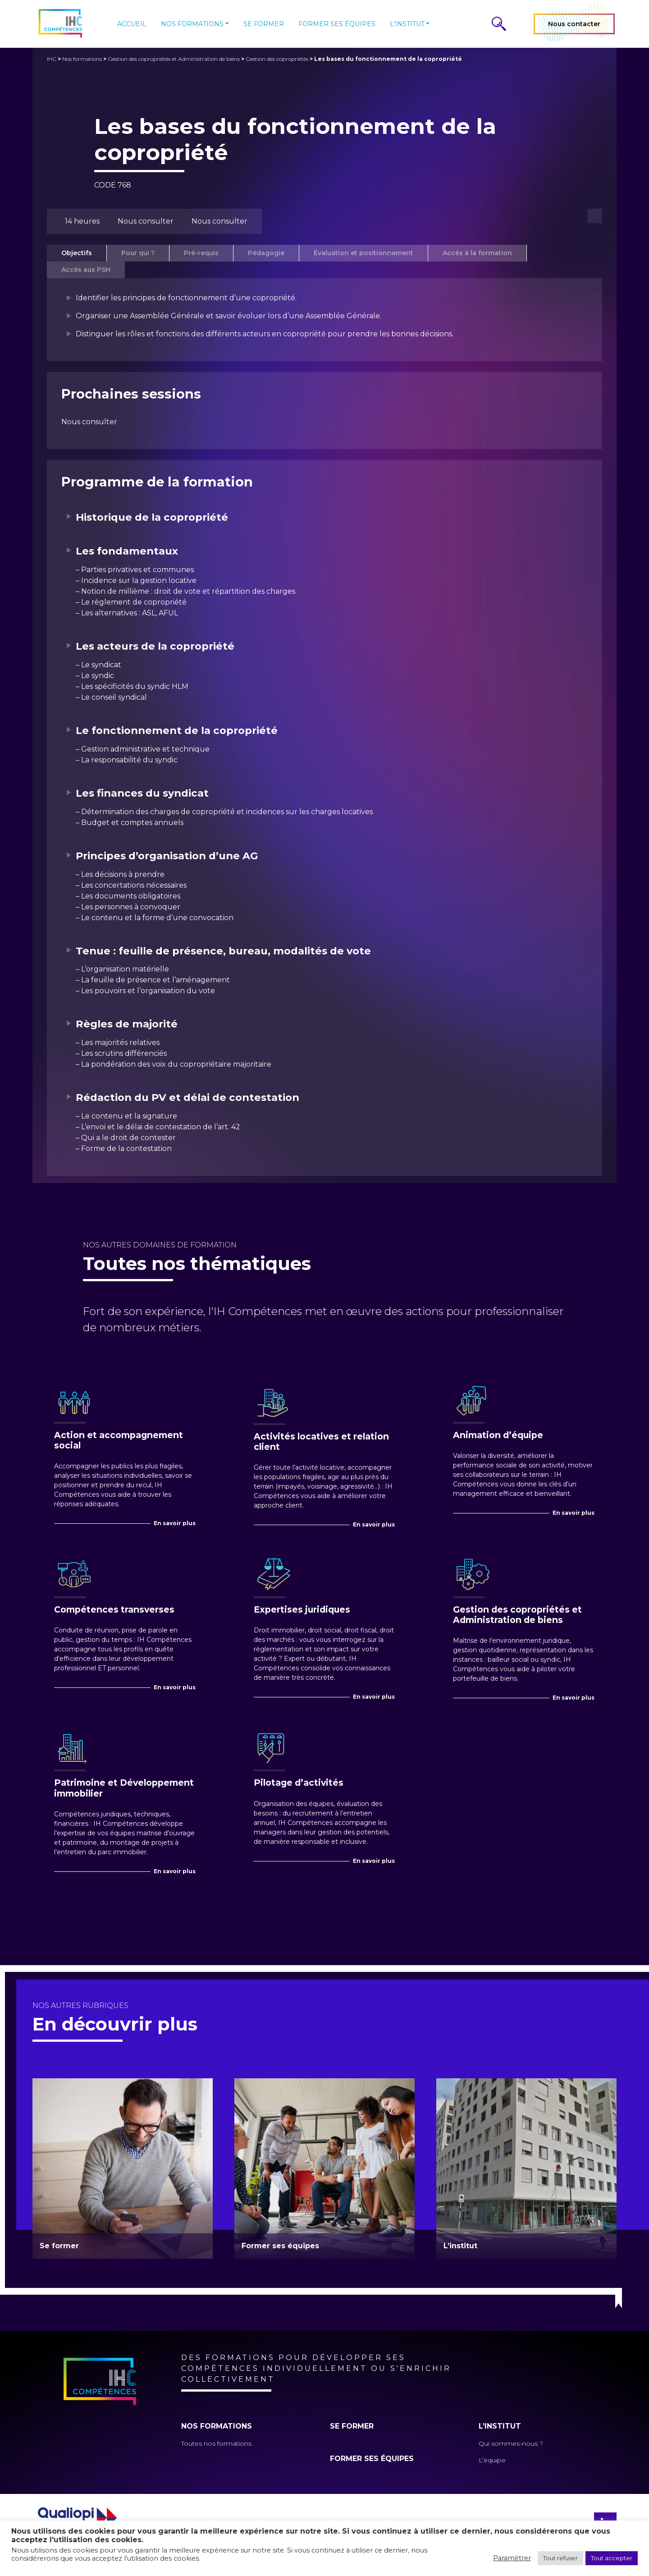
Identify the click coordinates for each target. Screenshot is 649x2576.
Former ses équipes (336, 24)
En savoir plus (175, 1523)
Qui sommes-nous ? (511, 2443)
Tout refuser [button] (560, 2558)
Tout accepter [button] (611, 2558)
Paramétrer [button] (512, 2558)
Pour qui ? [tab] (138, 253)
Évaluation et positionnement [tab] (363, 253)
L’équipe (492, 2460)
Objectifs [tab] (76, 253)
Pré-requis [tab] (201, 253)
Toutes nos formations (216, 2443)
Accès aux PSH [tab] (85, 270)
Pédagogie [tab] (266, 253)
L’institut (407, 24)
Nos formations (192, 24)
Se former (263, 24)
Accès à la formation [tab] (477, 253)
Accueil (131, 24)
